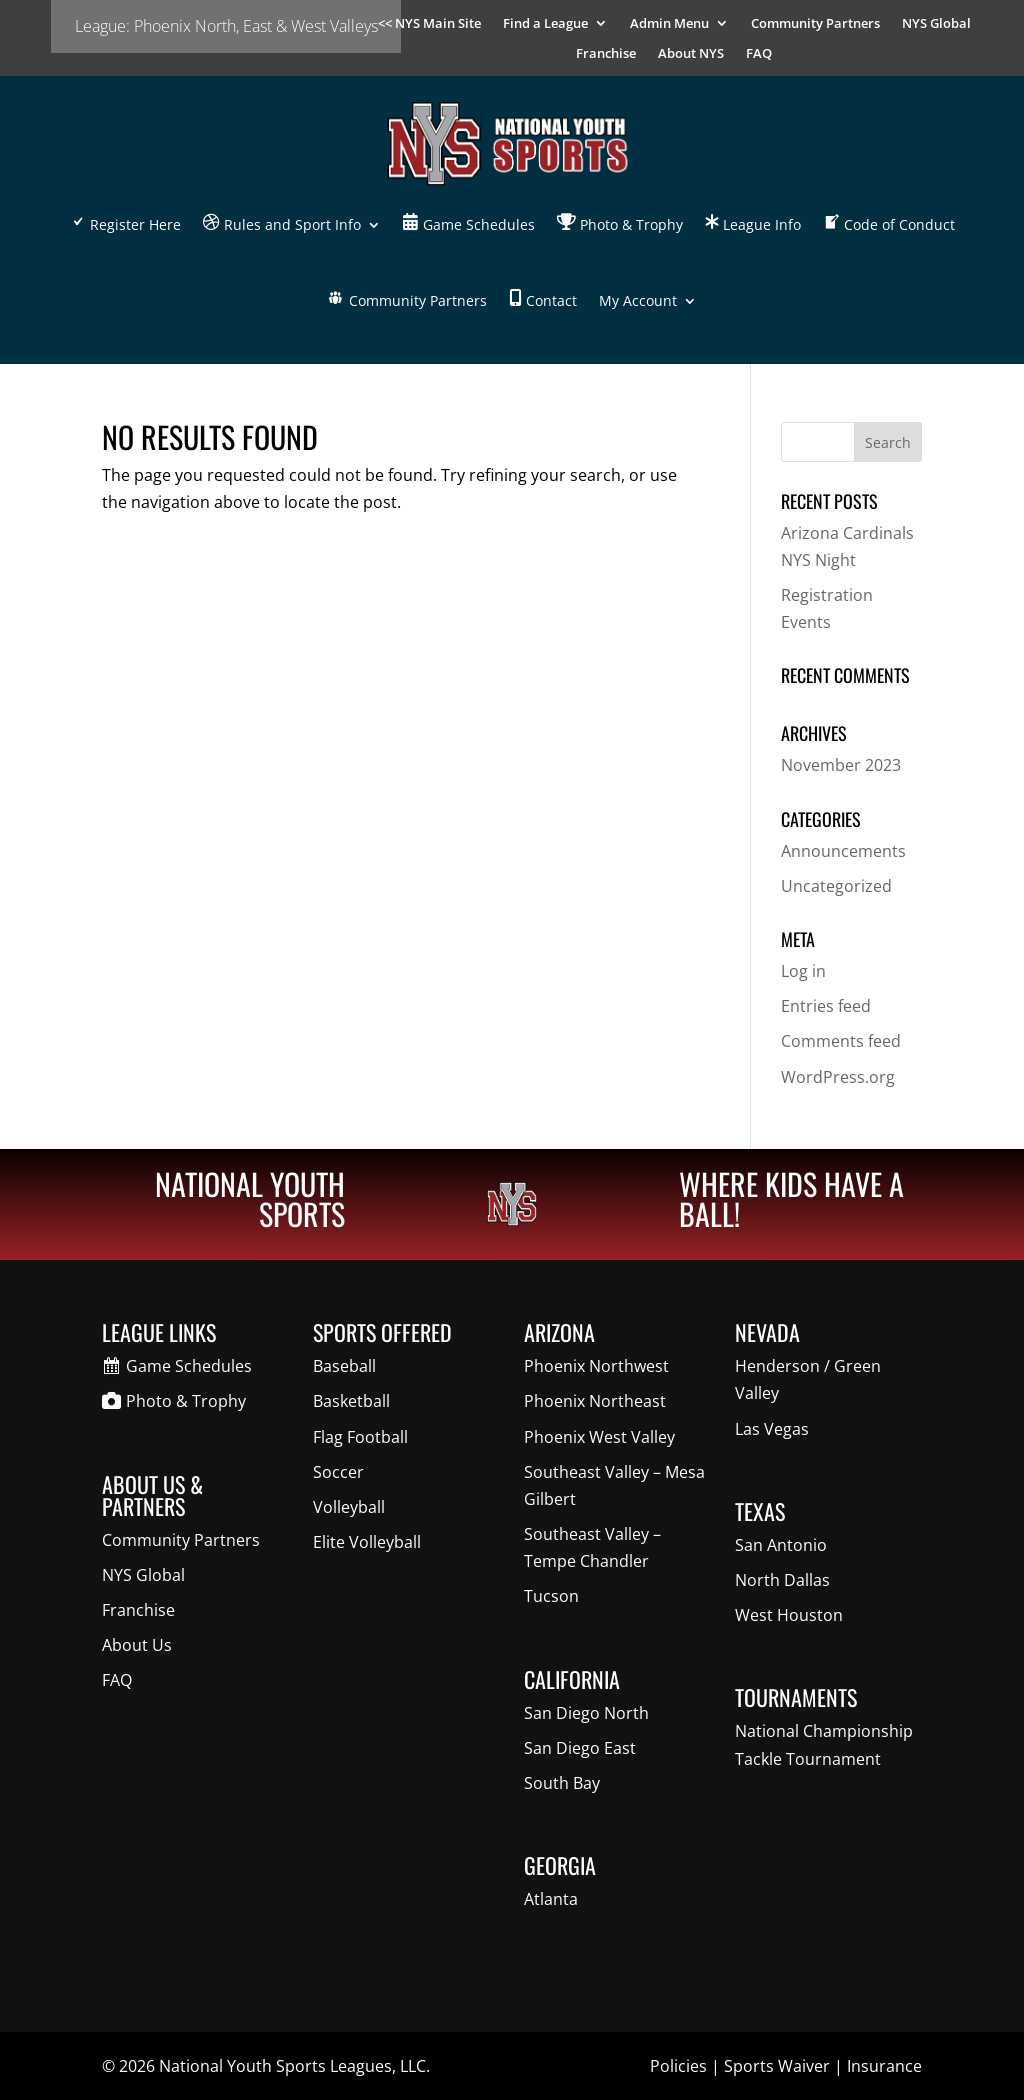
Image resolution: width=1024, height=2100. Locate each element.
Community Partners (815, 24)
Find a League (545, 24)
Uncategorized (836, 886)
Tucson (551, 1596)
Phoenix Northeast (595, 1401)
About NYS (691, 54)
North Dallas (782, 1580)
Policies (678, 2066)
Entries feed (826, 1006)
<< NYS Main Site (429, 24)
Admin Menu (669, 24)
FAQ (759, 54)
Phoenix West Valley (599, 1437)
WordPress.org (838, 1077)
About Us (137, 1645)
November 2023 (841, 765)
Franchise (606, 54)
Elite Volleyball (367, 1542)
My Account (638, 300)
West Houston (789, 1615)
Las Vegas (772, 1429)
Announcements (843, 851)
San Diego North (586, 1713)
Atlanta (551, 1899)
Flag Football (360, 1437)
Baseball (344, 1366)
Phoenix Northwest (596, 1366)
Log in (803, 971)
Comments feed (841, 1041)
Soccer (338, 1472)
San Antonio (781, 1545)
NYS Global (936, 24)
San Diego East (580, 1748)
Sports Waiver (777, 2066)
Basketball (351, 1401)
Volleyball (349, 1507)
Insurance (884, 2066)
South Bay (562, 1783)
